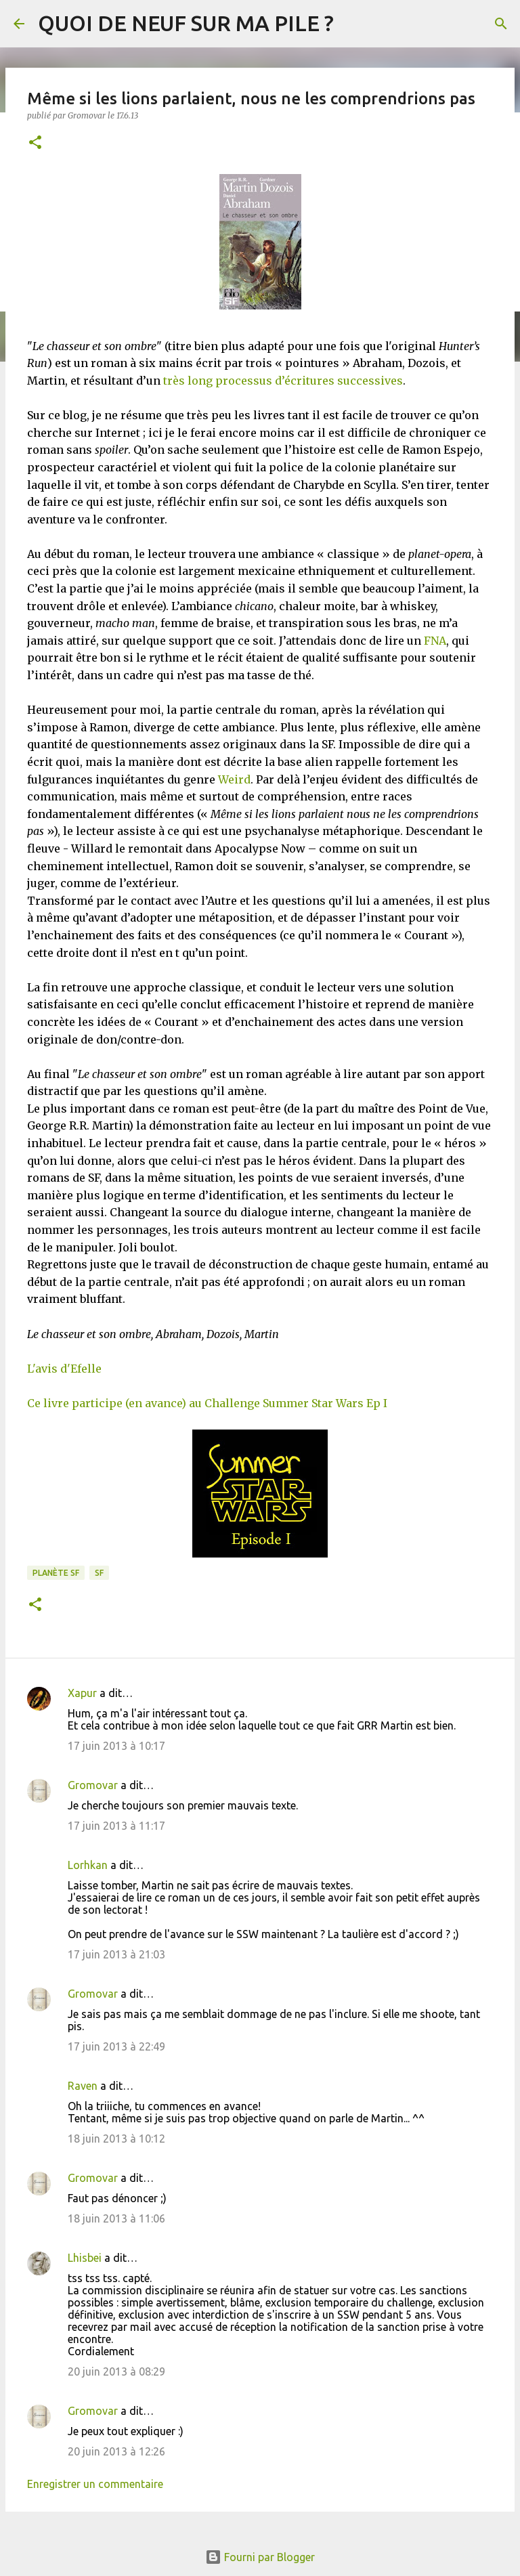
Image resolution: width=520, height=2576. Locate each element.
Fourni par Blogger (260, 2557)
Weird (234, 779)
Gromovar (93, 1785)
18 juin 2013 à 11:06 (116, 2218)
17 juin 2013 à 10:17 (116, 1746)
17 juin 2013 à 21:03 (116, 1954)
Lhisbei (85, 2258)
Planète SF (55, 1572)
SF (99, 1572)
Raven (83, 2086)
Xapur (82, 1693)
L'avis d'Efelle (64, 1368)
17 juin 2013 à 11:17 (116, 1826)
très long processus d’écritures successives (283, 380)
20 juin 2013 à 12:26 (116, 2451)
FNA (435, 640)
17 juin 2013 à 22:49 (116, 2046)
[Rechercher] (501, 23)
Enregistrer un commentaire (95, 2484)
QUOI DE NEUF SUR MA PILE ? (186, 23)
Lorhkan (88, 1865)
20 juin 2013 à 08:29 (116, 2371)
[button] (35, 143)
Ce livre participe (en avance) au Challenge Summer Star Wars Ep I (207, 1403)
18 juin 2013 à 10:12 (116, 2138)
